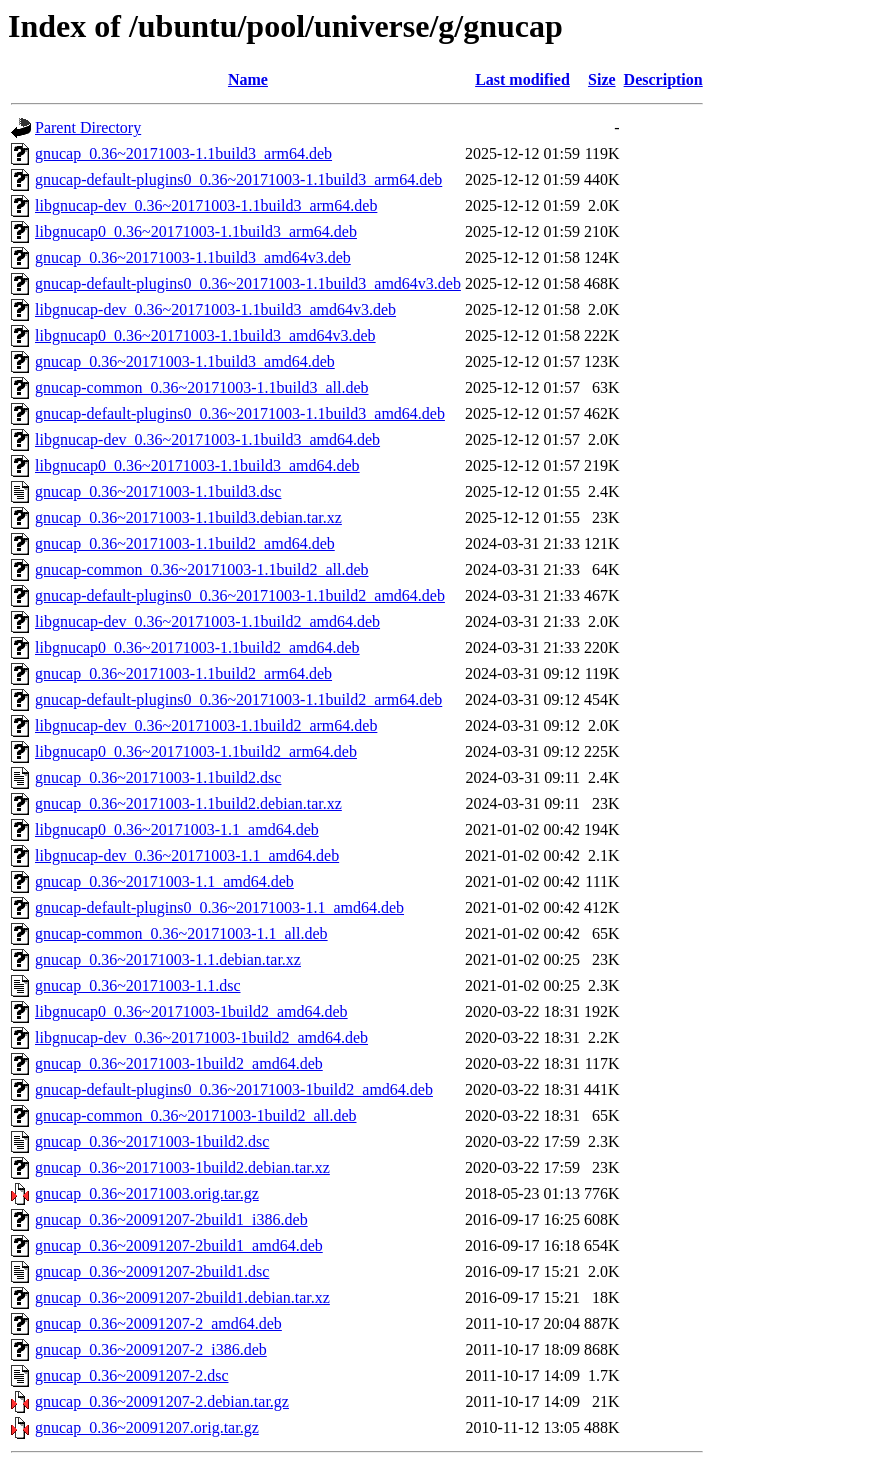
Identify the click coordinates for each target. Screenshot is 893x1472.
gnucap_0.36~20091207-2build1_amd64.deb (179, 1245)
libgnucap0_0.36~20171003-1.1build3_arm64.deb (196, 231)
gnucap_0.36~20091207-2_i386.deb (151, 1349)
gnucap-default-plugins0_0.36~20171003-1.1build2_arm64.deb (238, 699)
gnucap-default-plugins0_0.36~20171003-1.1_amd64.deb (219, 907)
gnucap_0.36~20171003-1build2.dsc (152, 1141)
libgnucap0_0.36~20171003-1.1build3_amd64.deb (197, 465)
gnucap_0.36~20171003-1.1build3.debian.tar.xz (188, 517)
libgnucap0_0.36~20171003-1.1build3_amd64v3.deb (205, 335)
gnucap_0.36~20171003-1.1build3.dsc (158, 491)
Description (663, 79)
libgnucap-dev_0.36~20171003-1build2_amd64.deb (201, 1037)
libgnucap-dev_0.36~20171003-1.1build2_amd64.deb (207, 621)
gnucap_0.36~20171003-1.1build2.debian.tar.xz (188, 803)
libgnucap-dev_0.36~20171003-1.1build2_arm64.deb (206, 725)
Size (602, 79)
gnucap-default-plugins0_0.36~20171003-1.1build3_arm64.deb (238, 179)
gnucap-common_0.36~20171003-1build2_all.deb (196, 1115)
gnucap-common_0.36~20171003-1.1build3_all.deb (202, 387)
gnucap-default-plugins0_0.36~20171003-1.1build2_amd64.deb (240, 595)
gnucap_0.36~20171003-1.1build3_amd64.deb (185, 361)
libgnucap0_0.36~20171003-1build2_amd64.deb (191, 1011)
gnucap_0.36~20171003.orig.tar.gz (147, 1193)
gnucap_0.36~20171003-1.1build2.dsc (158, 777)
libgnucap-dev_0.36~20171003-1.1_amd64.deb (187, 855)
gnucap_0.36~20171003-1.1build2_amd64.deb (185, 543)
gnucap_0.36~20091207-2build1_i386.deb (171, 1219)
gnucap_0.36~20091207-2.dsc (132, 1375)
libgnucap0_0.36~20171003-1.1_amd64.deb (177, 829)
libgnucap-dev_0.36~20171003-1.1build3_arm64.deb (206, 205)
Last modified (522, 79)
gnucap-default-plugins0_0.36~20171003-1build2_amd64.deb (234, 1089)
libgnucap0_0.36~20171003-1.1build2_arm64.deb (196, 751)
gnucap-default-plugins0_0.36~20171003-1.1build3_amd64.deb (240, 413)
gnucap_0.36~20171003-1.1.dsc (138, 985)
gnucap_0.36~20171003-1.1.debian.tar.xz (168, 959)
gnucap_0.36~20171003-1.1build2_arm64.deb (183, 673)
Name (248, 79)
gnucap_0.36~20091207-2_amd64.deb (158, 1323)
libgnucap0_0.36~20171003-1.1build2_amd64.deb (197, 647)
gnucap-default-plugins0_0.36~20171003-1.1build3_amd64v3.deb (248, 283)
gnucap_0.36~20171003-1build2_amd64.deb (179, 1063)
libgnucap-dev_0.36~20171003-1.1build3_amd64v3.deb (215, 309)
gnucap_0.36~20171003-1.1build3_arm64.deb (183, 153)
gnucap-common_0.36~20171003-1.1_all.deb (181, 933)
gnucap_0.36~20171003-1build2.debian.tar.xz (182, 1167)
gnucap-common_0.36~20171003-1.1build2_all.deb (202, 569)
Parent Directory (88, 127)
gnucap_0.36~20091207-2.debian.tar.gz (162, 1401)
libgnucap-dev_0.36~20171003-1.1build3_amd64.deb (207, 439)
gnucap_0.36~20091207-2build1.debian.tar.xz (182, 1297)
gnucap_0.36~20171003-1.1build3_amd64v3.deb (193, 257)
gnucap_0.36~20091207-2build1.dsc (152, 1271)
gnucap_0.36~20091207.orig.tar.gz (147, 1427)
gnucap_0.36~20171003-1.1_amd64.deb (164, 881)
